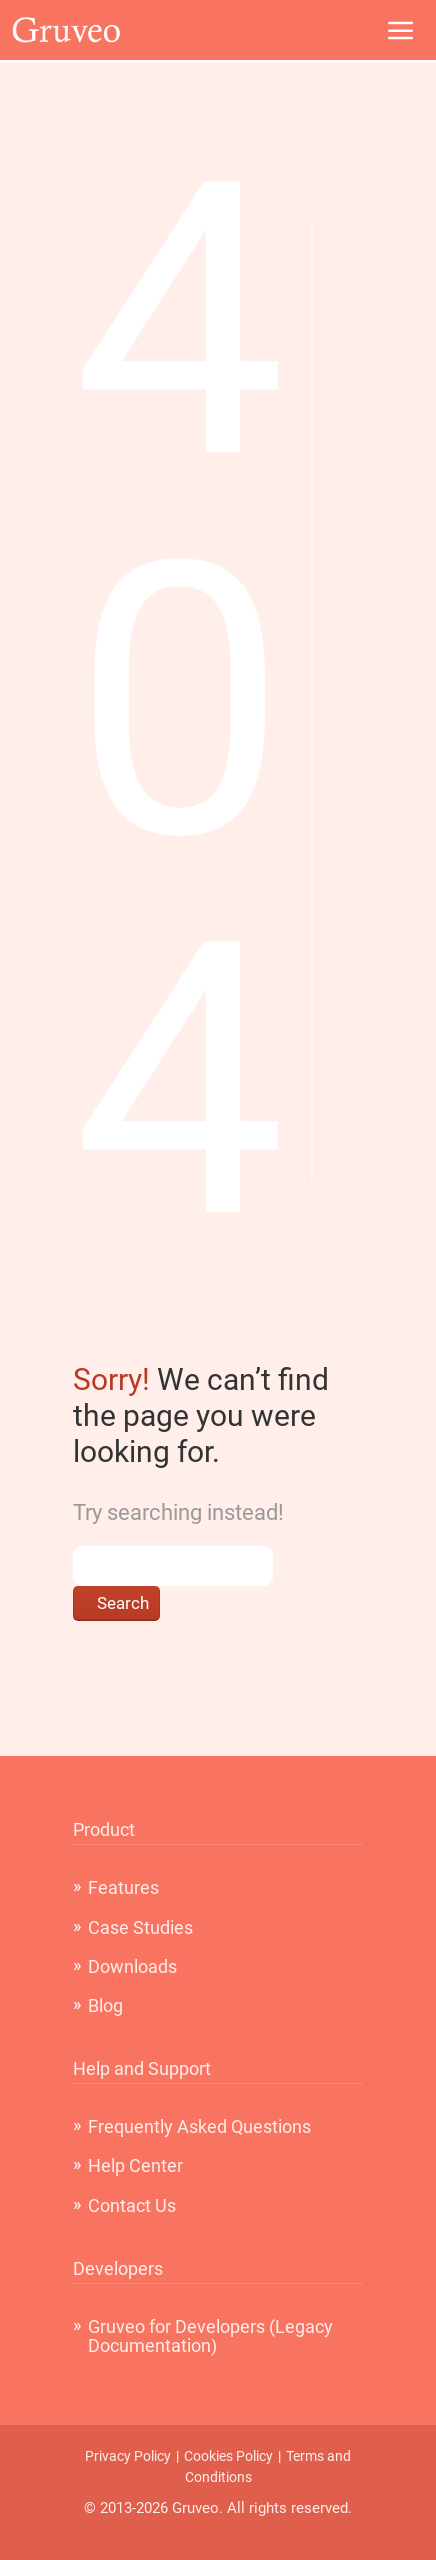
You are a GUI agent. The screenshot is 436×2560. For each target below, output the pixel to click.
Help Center (135, 2165)
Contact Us (132, 2205)
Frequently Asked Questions (199, 2126)
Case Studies (140, 1927)
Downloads (132, 1966)
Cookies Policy (228, 2456)
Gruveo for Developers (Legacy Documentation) (210, 2336)
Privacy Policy (128, 2456)
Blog (105, 2005)
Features (123, 1887)
